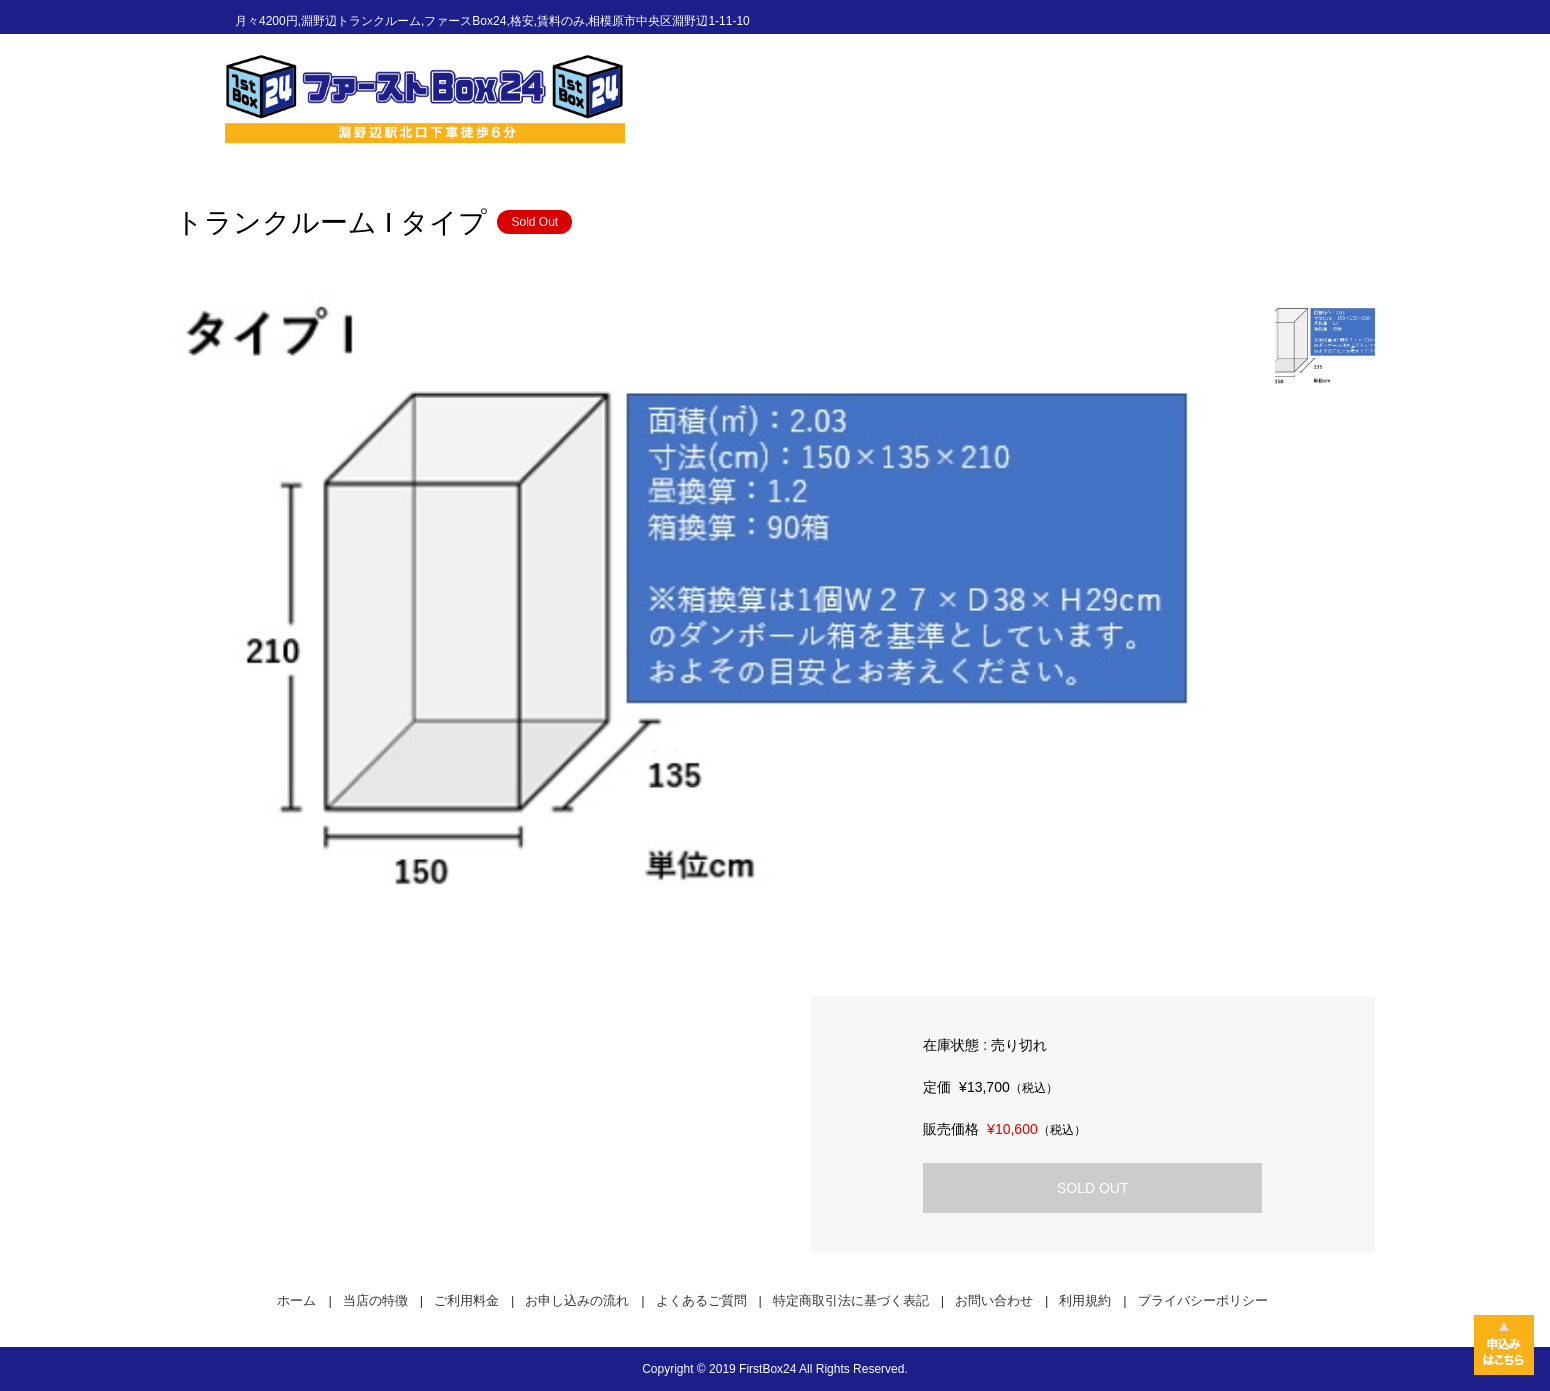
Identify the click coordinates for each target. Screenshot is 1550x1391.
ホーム (296, 1300)
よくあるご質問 (701, 1300)
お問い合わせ (994, 1300)
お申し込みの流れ (577, 1300)
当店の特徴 (375, 1300)
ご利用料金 (466, 1300)
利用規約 (1085, 1300)
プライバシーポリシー (1203, 1300)
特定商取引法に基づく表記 (851, 1300)
